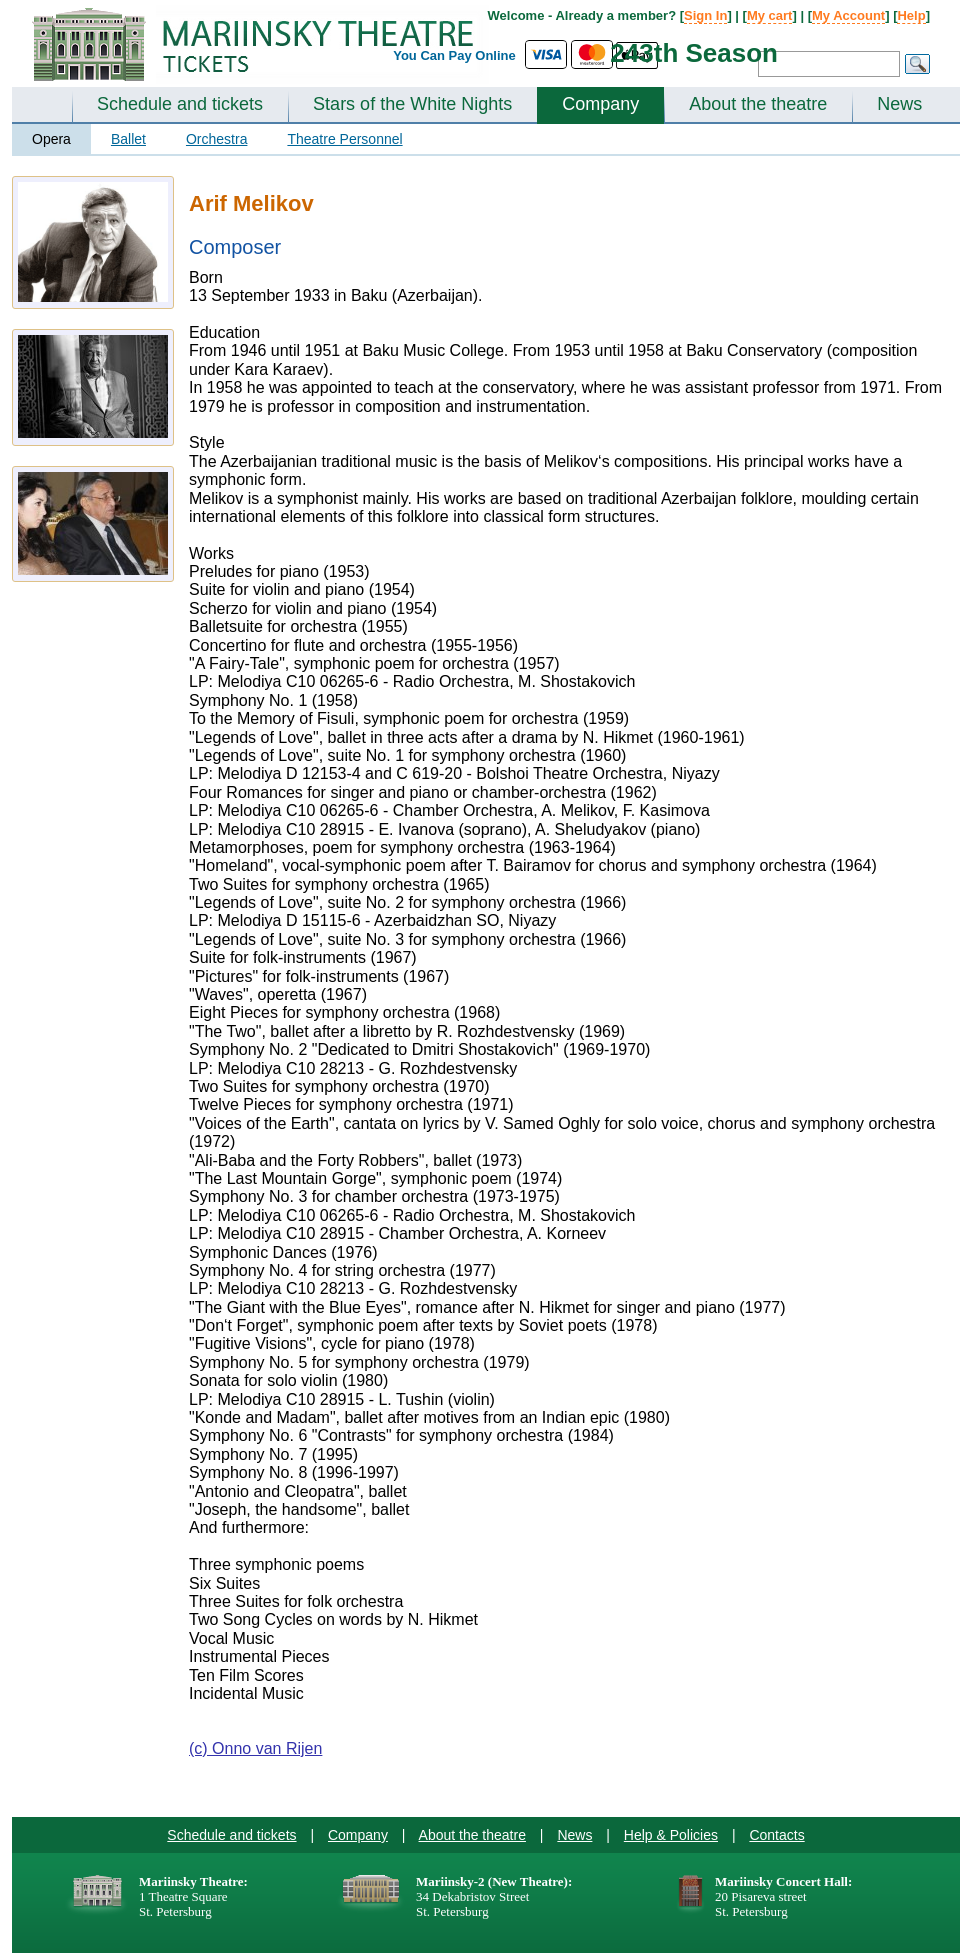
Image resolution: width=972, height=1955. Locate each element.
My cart (770, 15)
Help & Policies (671, 1835)
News (899, 104)
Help (911, 15)
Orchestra (216, 139)
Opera (51, 139)
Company (600, 104)
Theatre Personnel (344, 139)
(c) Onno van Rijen (255, 1748)
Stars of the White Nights (412, 104)
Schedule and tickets (180, 104)
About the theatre (758, 104)
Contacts (776, 1835)
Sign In (705, 15)
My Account (848, 15)
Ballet (128, 139)
